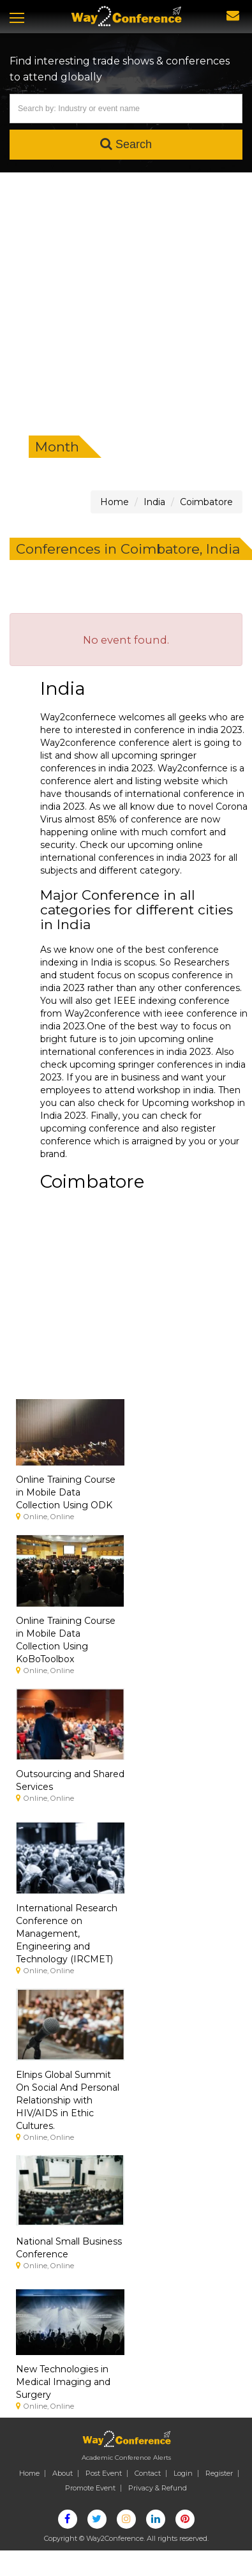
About (62, 2473)
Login (183, 2473)
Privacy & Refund (157, 2487)
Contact (148, 2473)
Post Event (103, 2473)
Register (219, 2473)
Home (29, 2473)
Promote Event (90, 2487)
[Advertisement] (119, 298)
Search (126, 144)
